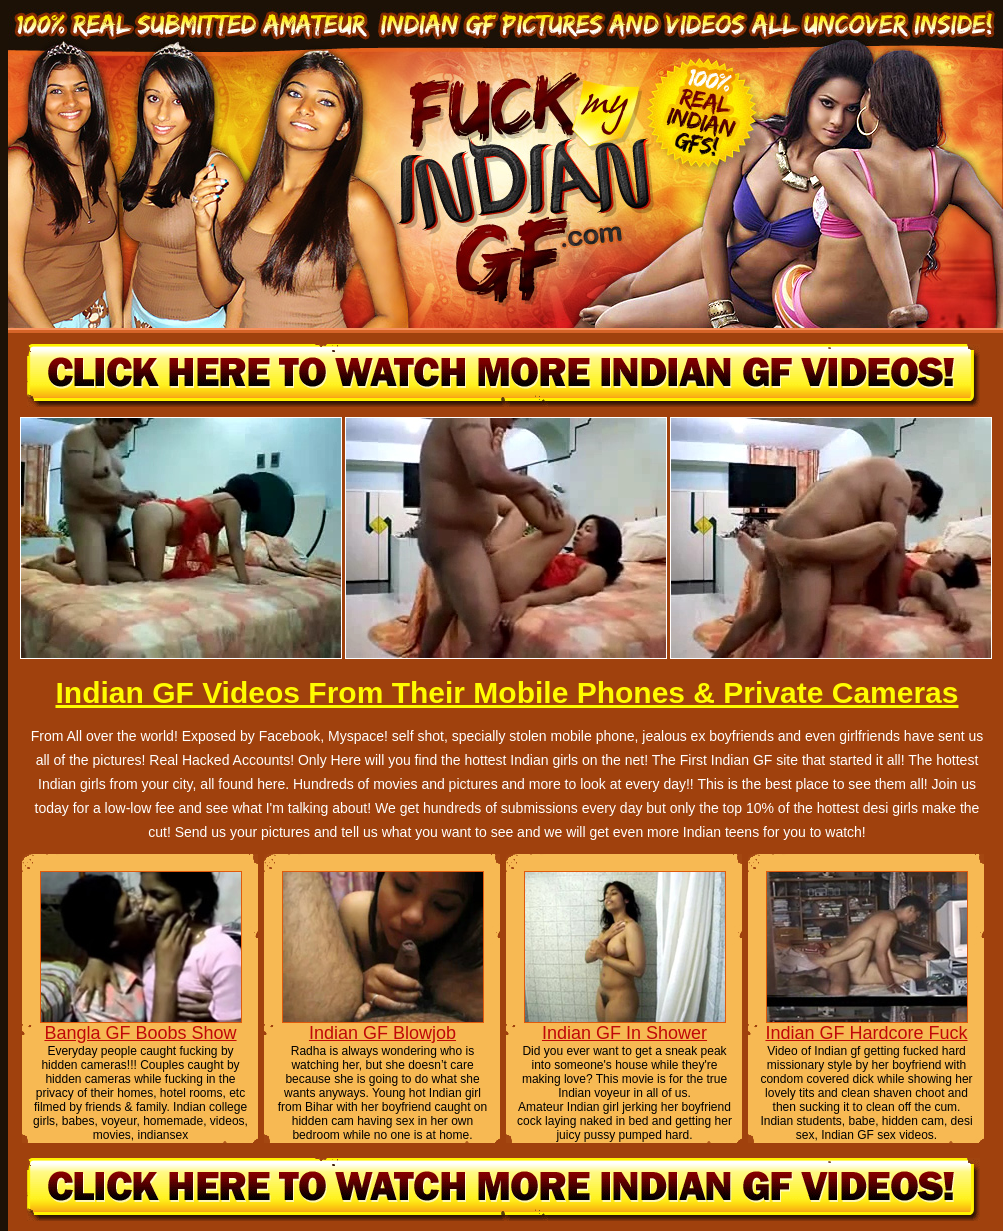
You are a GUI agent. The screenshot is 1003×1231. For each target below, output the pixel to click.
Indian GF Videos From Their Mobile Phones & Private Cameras (506, 692)
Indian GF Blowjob (382, 1033)
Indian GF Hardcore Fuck (866, 1033)
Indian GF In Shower (624, 1033)
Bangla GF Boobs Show (140, 1033)
